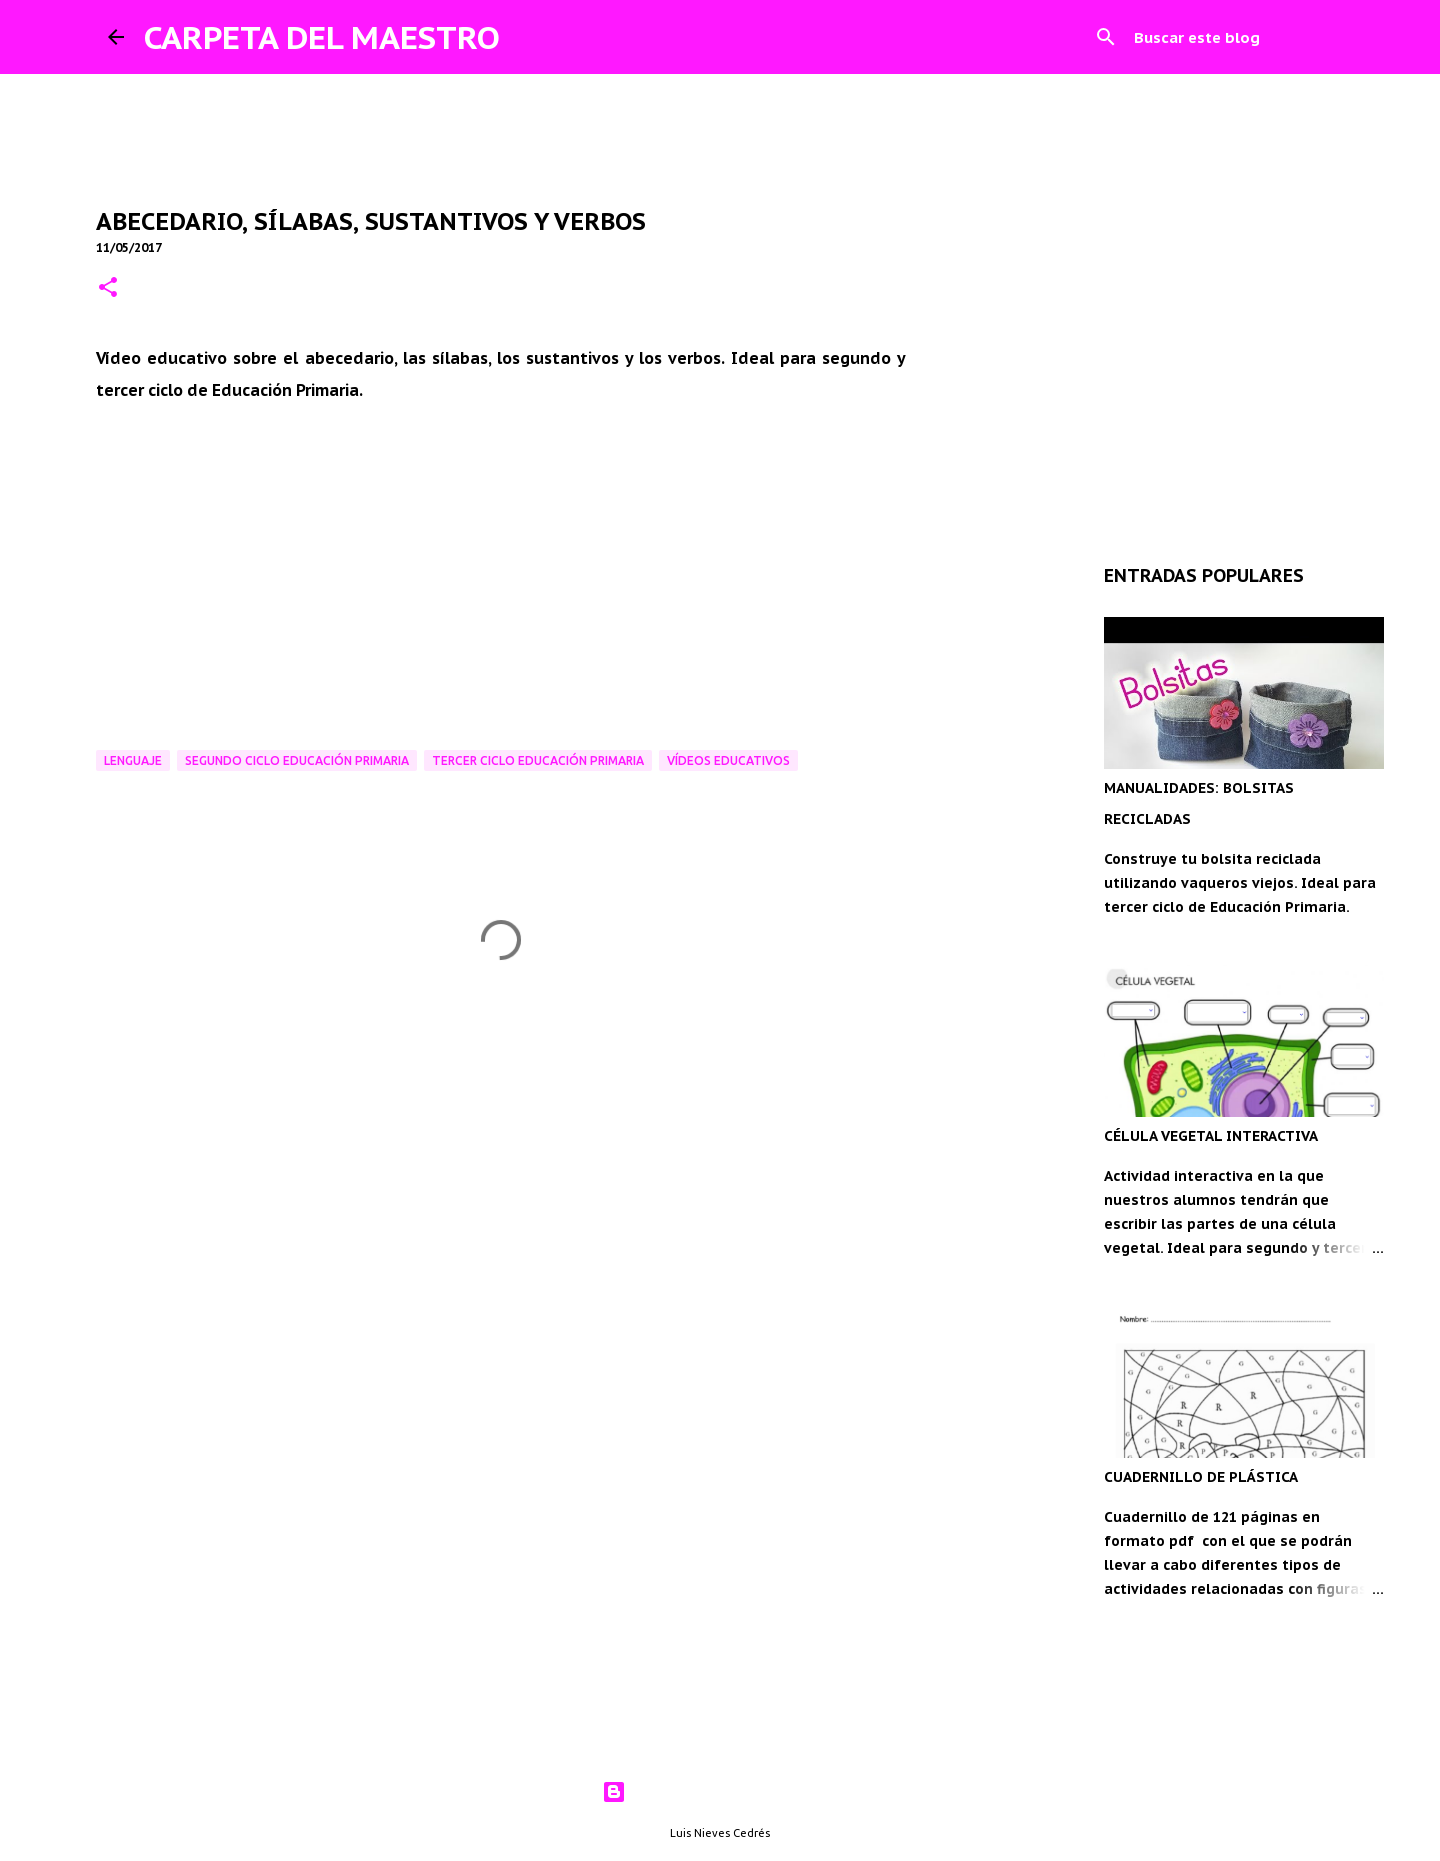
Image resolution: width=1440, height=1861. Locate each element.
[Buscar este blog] (1231, 37)
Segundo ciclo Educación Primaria (297, 760)
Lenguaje (133, 760)
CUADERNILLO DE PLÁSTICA (1201, 1477)
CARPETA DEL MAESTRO (322, 37)
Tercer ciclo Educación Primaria (538, 760)
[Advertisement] (501, 1191)
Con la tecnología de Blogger (720, 1792)
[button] (108, 288)
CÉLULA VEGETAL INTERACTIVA (1211, 1136)
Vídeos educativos (728, 760)
